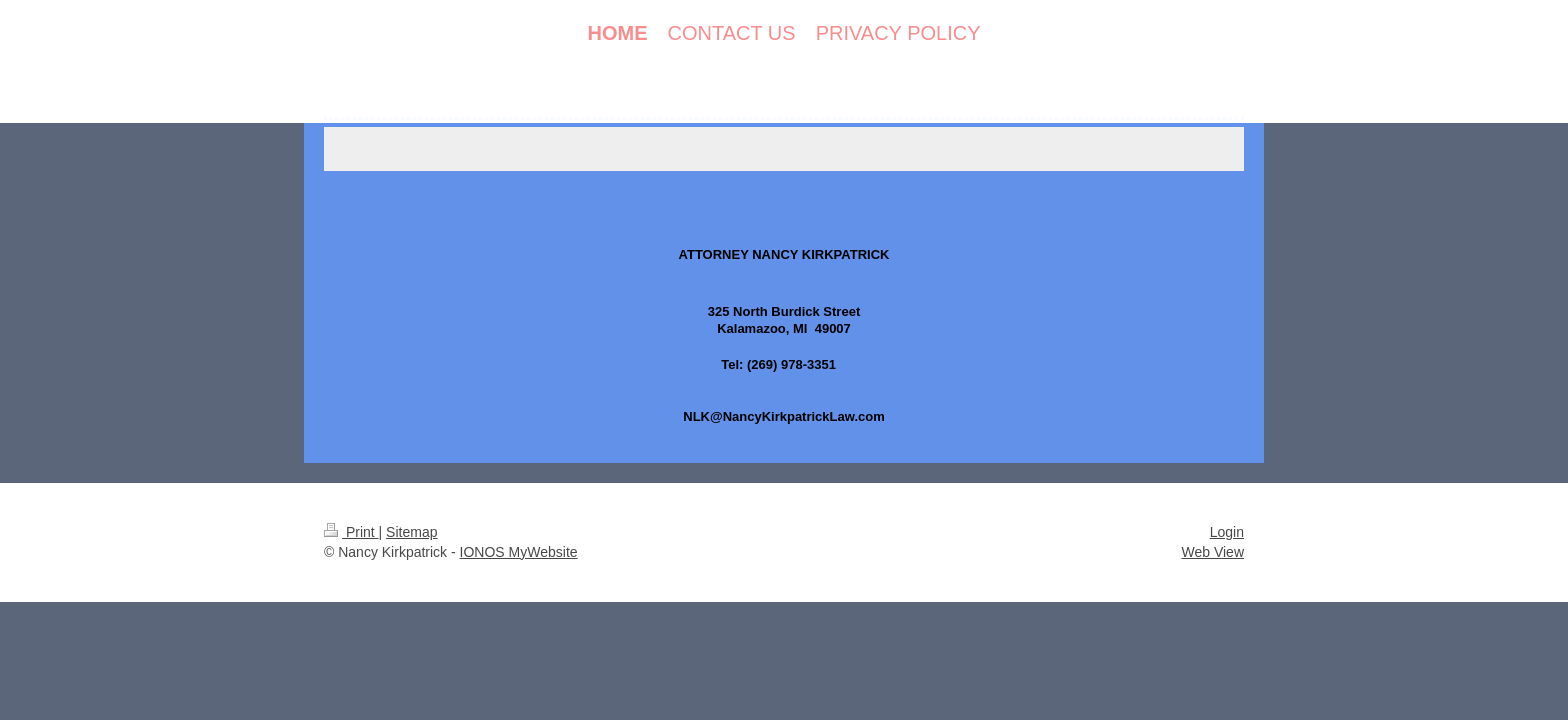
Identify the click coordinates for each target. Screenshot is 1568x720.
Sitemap (411, 532)
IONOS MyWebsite (519, 552)
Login (1227, 532)
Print (351, 532)
